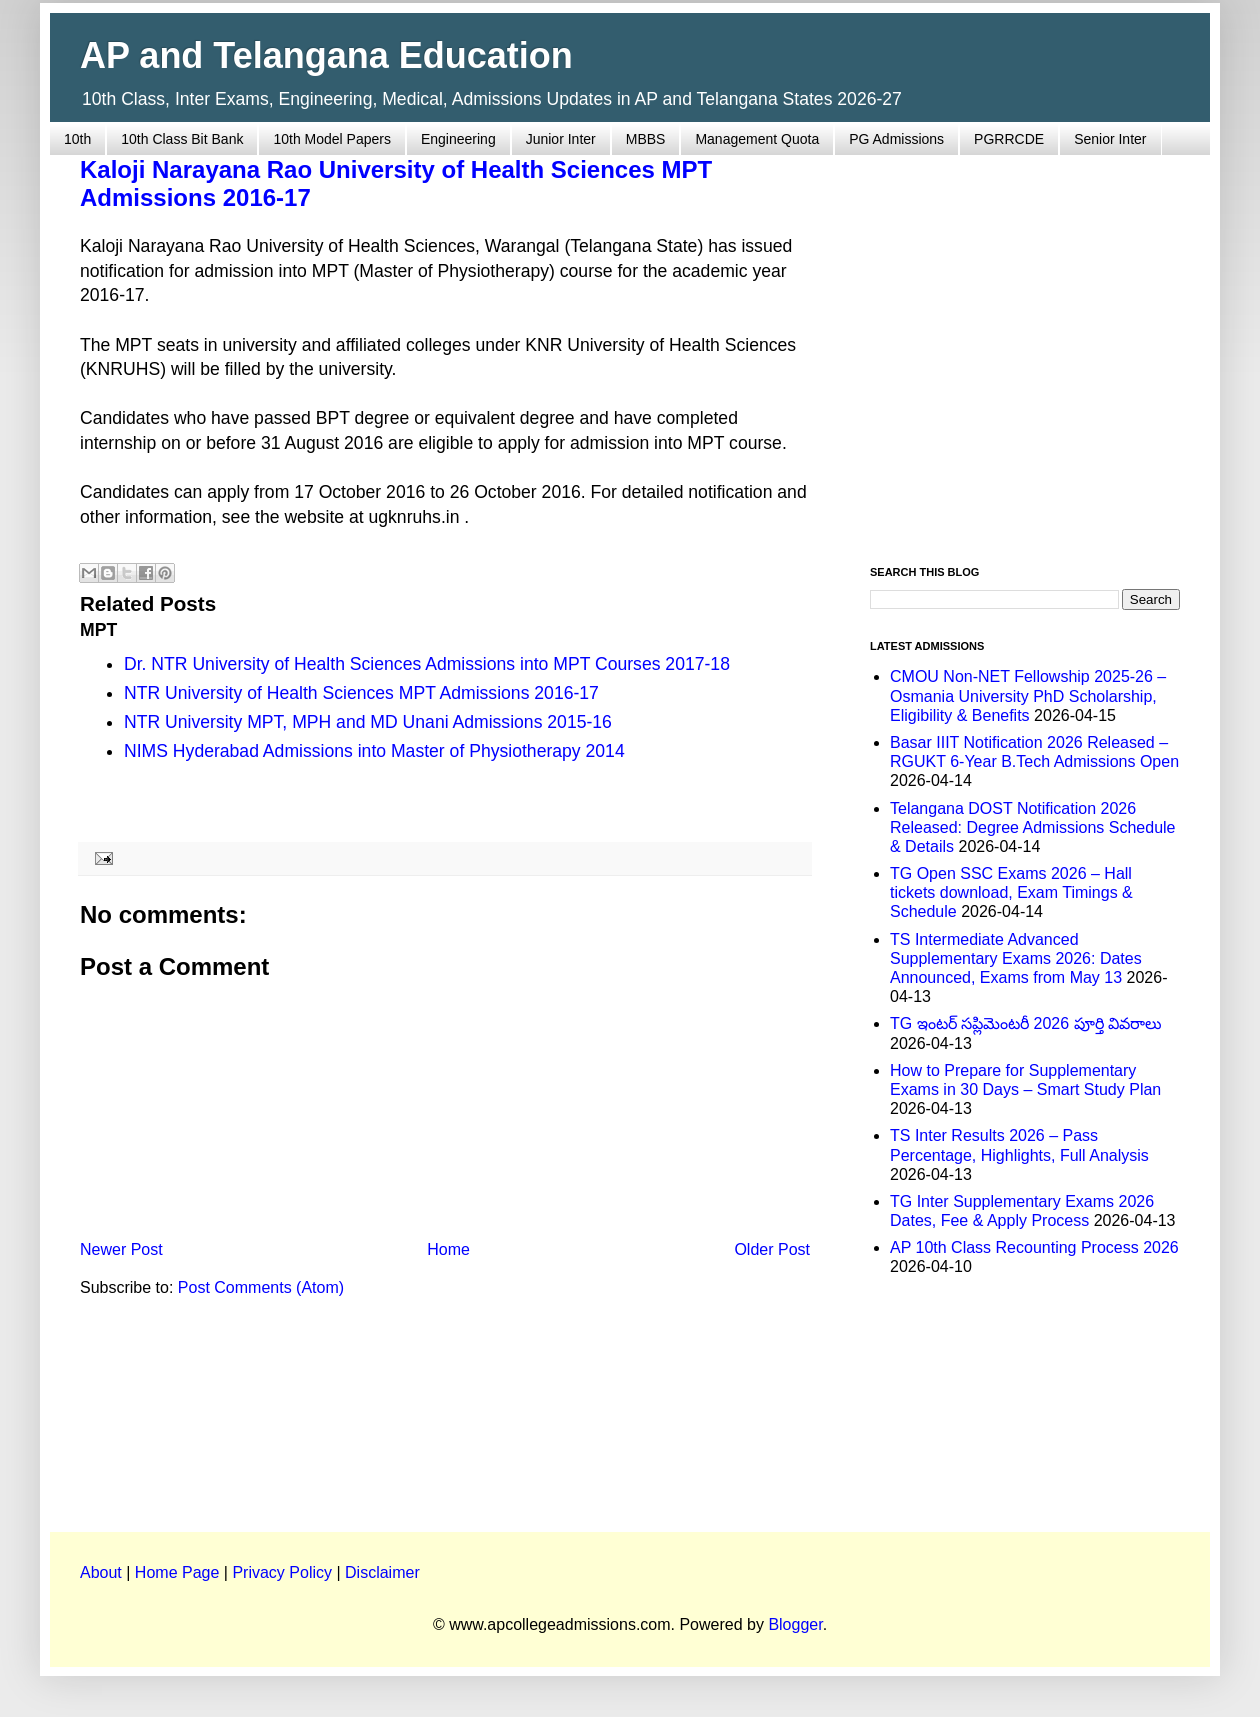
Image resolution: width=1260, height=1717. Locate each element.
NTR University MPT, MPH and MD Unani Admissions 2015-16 (368, 722)
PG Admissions (896, 139)
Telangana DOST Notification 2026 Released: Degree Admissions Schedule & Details (1033, 827)
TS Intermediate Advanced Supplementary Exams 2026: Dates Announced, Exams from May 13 (1016, 958)
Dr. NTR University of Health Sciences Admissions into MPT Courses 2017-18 (427, 664)
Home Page (177, 1572)
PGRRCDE (1009, 139)
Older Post (772, 1249)
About (101, 1572)
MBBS (646, 139)
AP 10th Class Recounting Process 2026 (1034, 1247)
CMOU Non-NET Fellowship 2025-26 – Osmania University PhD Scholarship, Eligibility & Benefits (1028, 695)
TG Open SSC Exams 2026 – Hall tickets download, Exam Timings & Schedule (1011, 892)
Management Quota (757, 139)
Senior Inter (1110, 139)
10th (77, 139)
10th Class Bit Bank (182, 139)
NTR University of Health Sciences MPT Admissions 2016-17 (361, 693)
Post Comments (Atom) (261, 1287)
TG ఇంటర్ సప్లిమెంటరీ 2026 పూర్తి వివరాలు (1026, 1023)
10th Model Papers (332, 139)
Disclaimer (382, 1572)
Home (448, 1249)
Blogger (795, 1624)
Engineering (458, 139)
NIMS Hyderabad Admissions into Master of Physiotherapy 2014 (374, 751)
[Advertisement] (187, 348)
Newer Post (121, 1249)
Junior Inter (561, 139)
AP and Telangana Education (326, 55)
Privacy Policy (282, 1572)
